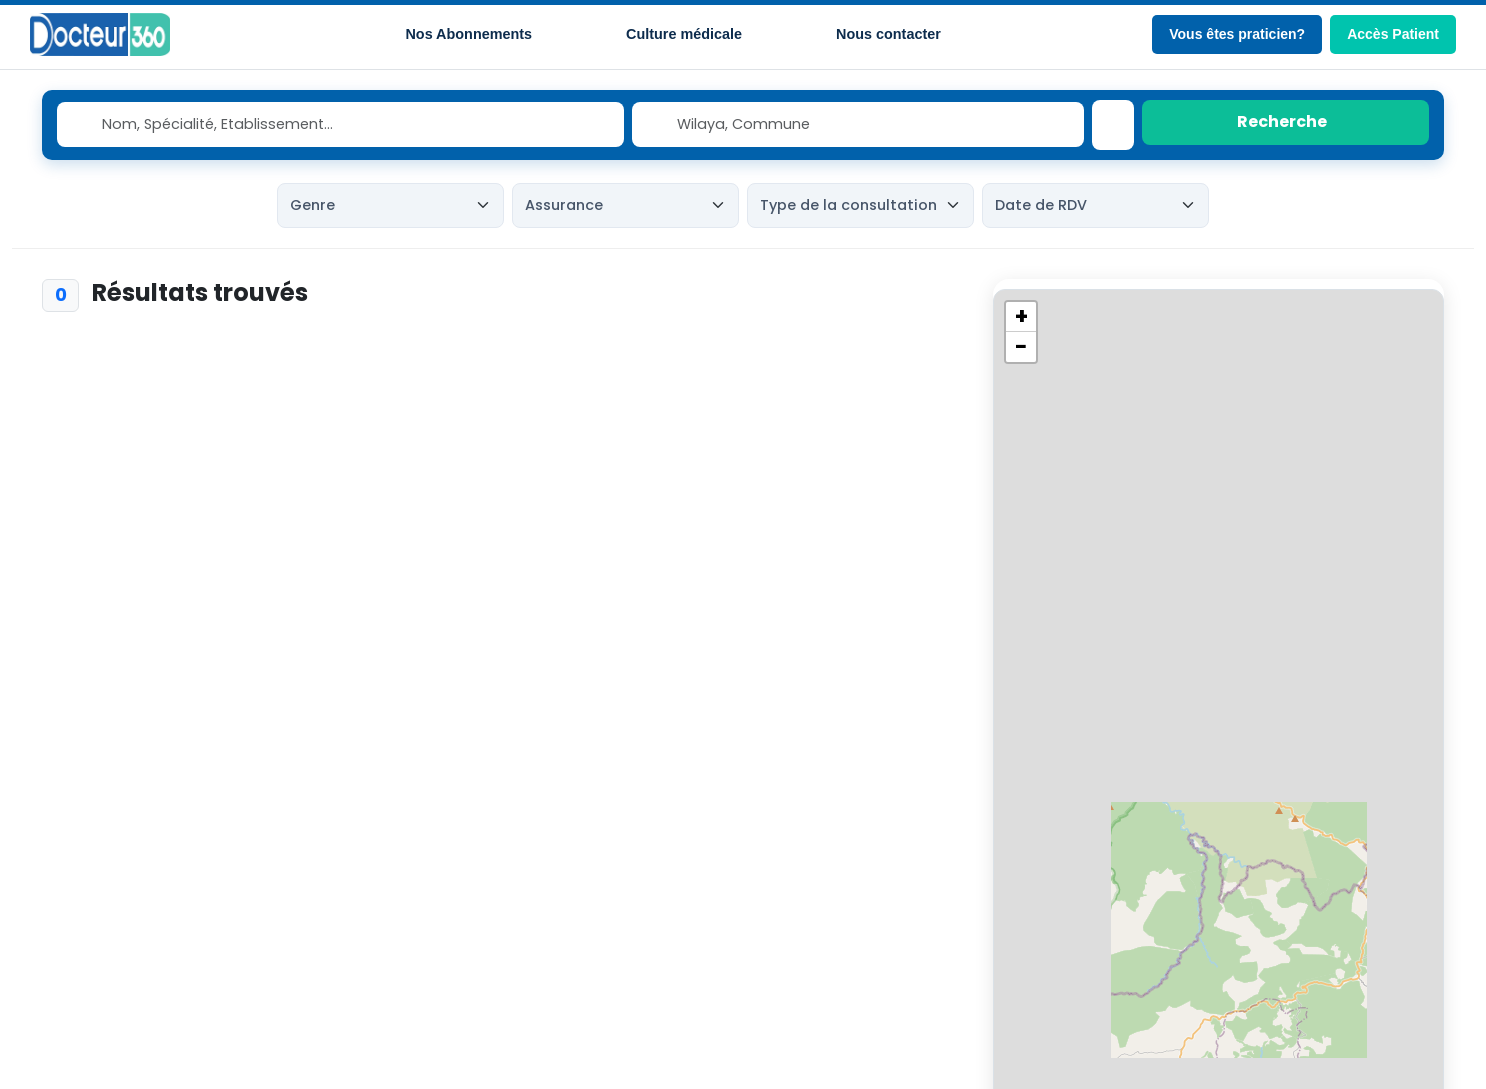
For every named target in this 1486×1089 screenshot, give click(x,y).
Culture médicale (684, 34)
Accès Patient (1393, 34)
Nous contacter (888, 34)
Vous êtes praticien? (1237, 34)
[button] (1021, 317)
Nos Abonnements (468, 34)
